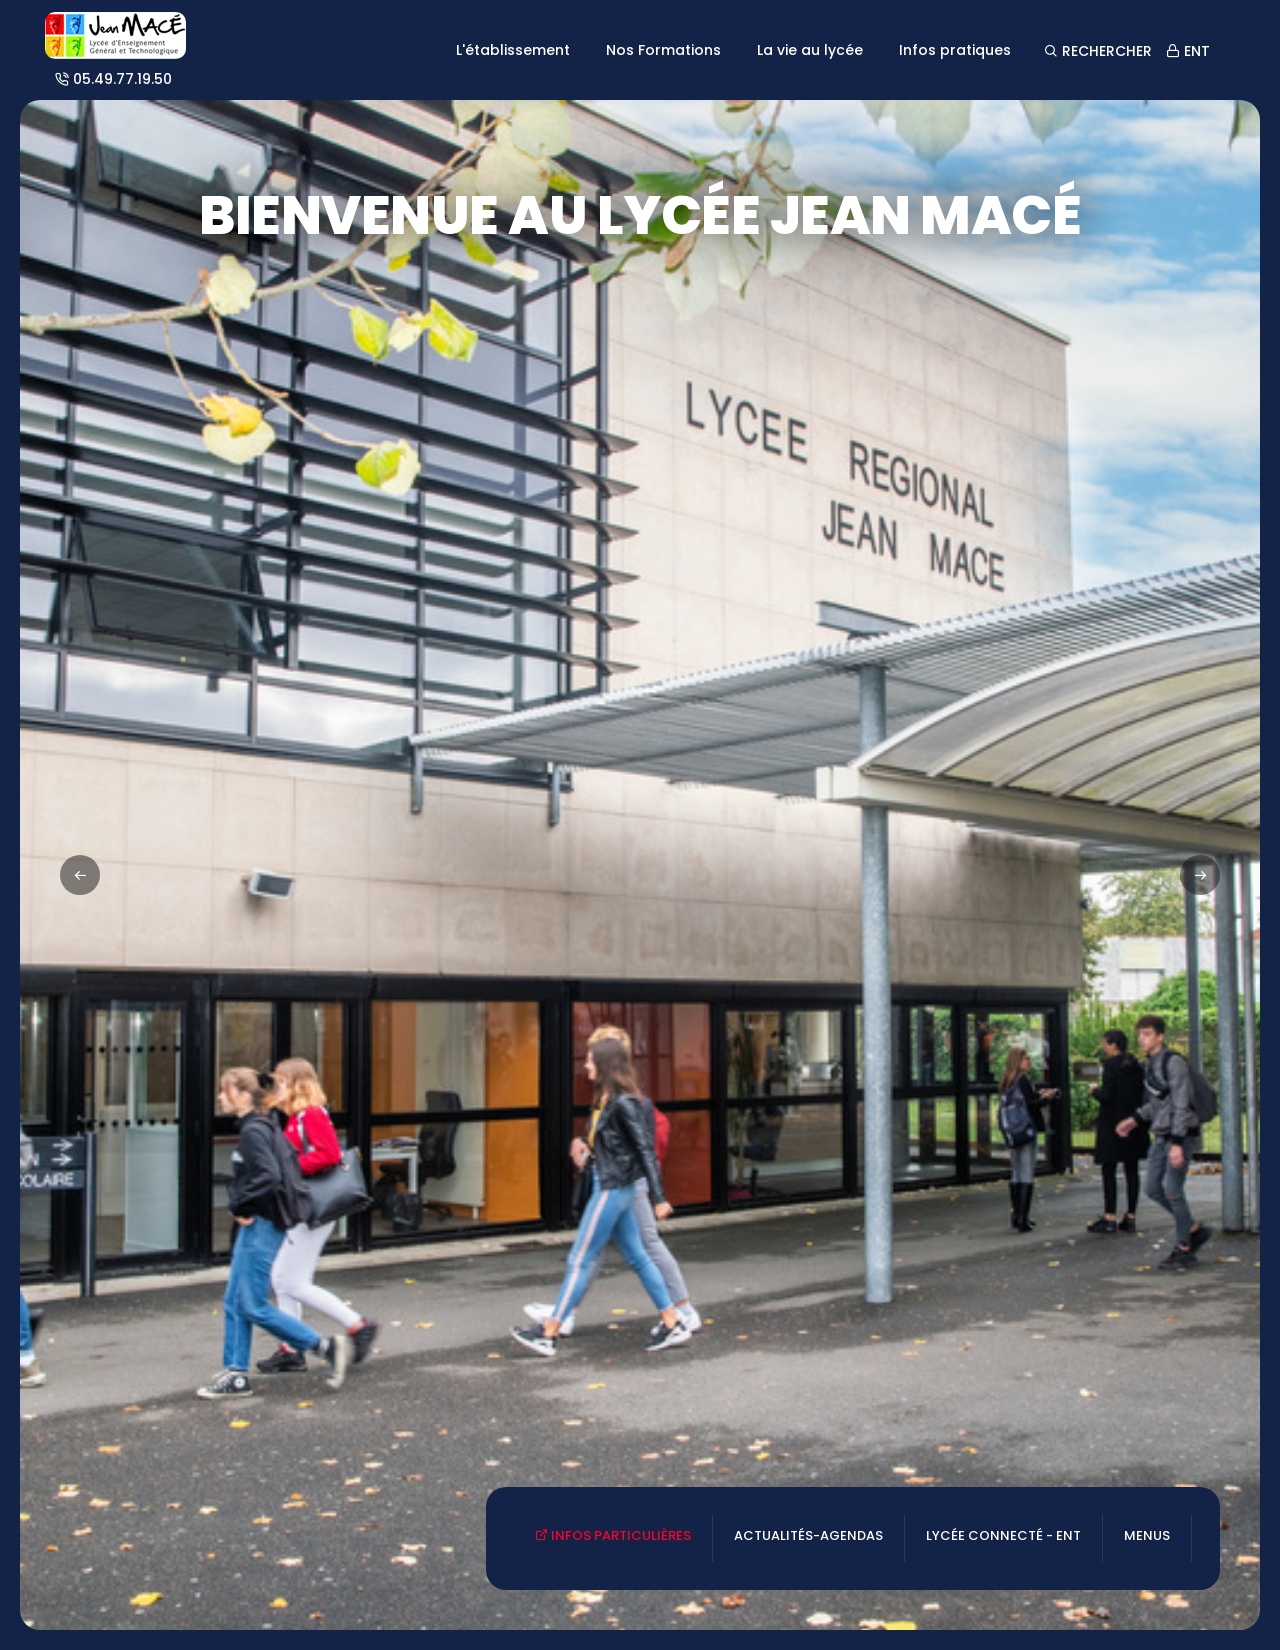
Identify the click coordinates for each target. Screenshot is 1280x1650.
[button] (1200, 875)
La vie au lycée (810, 50)
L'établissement (513, 50)
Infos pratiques (955, 50)
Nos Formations (663, 50)
